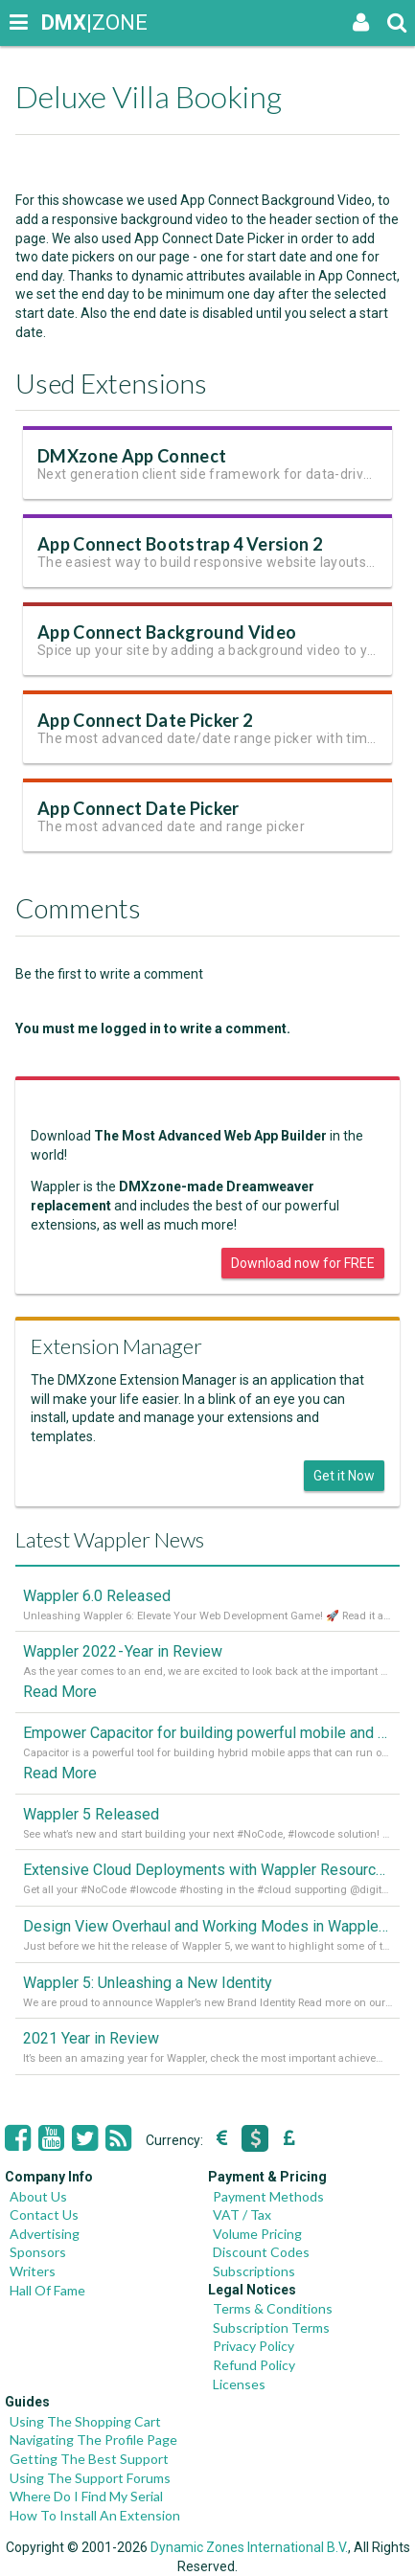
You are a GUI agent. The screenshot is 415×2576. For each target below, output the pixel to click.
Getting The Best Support (89, 2459)
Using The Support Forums (90, 2478)
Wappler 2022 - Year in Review (122, 1651)
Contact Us (44, 2214)
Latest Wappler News (109, 1539)
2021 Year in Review (91, 2038)
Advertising (45, 2234)
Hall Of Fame (47, 2290)
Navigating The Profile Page (93, 2439)
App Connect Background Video (166, 632)
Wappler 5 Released (91, 1814)
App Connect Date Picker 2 (144, 720)
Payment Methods (268, 2196)
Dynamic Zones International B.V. (249, 2547)
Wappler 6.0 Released (97, 1596)
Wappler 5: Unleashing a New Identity (147, 1983)
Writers (33, 2271)
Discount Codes (261, 2252)
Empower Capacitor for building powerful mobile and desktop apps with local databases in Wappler (207, 1733)
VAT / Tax (242, 2214)
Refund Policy (254, 2365)
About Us (38, 2196)
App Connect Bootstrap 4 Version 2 (179, 543)
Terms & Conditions (273, 2308)
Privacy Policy (253, 2346)
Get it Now (344, 1475)
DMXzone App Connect (131, 455)
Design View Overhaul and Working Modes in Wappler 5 (207, 1926)
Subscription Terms (271, 2327)
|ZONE (59, 22)
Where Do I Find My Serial (86, 2496)
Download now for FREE (303, 1263)
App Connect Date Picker (138, 808)
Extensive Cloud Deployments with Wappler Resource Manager (207, 1870)
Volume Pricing (257, 2234)
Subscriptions (254, 2271)
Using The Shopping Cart (85, 2421)
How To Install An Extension (95, 2515)
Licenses (239, 2384)
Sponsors (38, 2252)
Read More (60, 1692)
